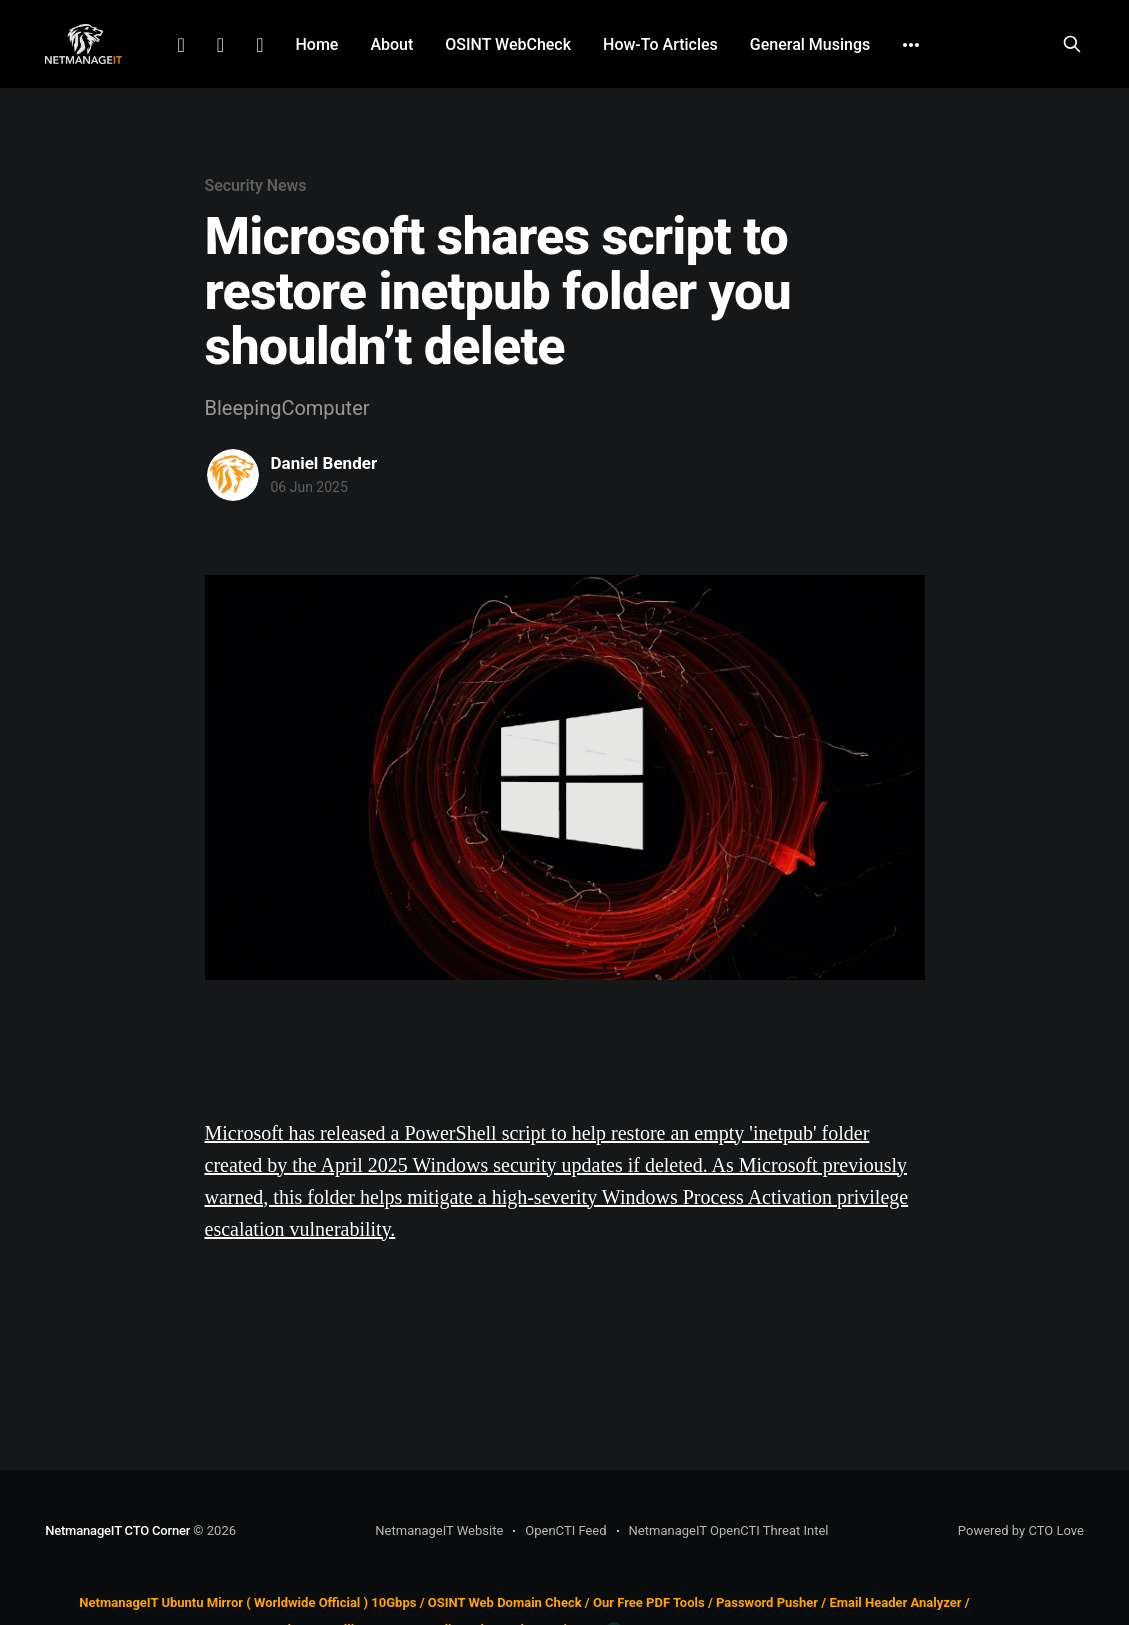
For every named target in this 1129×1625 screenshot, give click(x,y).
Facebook (220, 45)
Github (259, 45)
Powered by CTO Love (1021, 1530)
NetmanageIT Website (439, 1530)
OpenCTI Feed (565, 1530)
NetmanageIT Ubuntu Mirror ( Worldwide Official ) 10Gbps (247, 1602)
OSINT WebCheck (508, 44)
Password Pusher (767, 1602)
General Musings (810, 44)
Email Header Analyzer (895, 1602)
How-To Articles (660, 44)
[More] (911, 45)
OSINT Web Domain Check (505, 1602)
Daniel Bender (324, 463)
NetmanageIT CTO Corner (117, 1530)
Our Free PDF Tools (649, 1602)
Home (316, 44)
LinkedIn (181, 45)
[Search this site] (1072, 44)
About (391, 44)
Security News (256, 185)
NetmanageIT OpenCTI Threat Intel (729, 1530)
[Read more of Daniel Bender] (233, 475)
